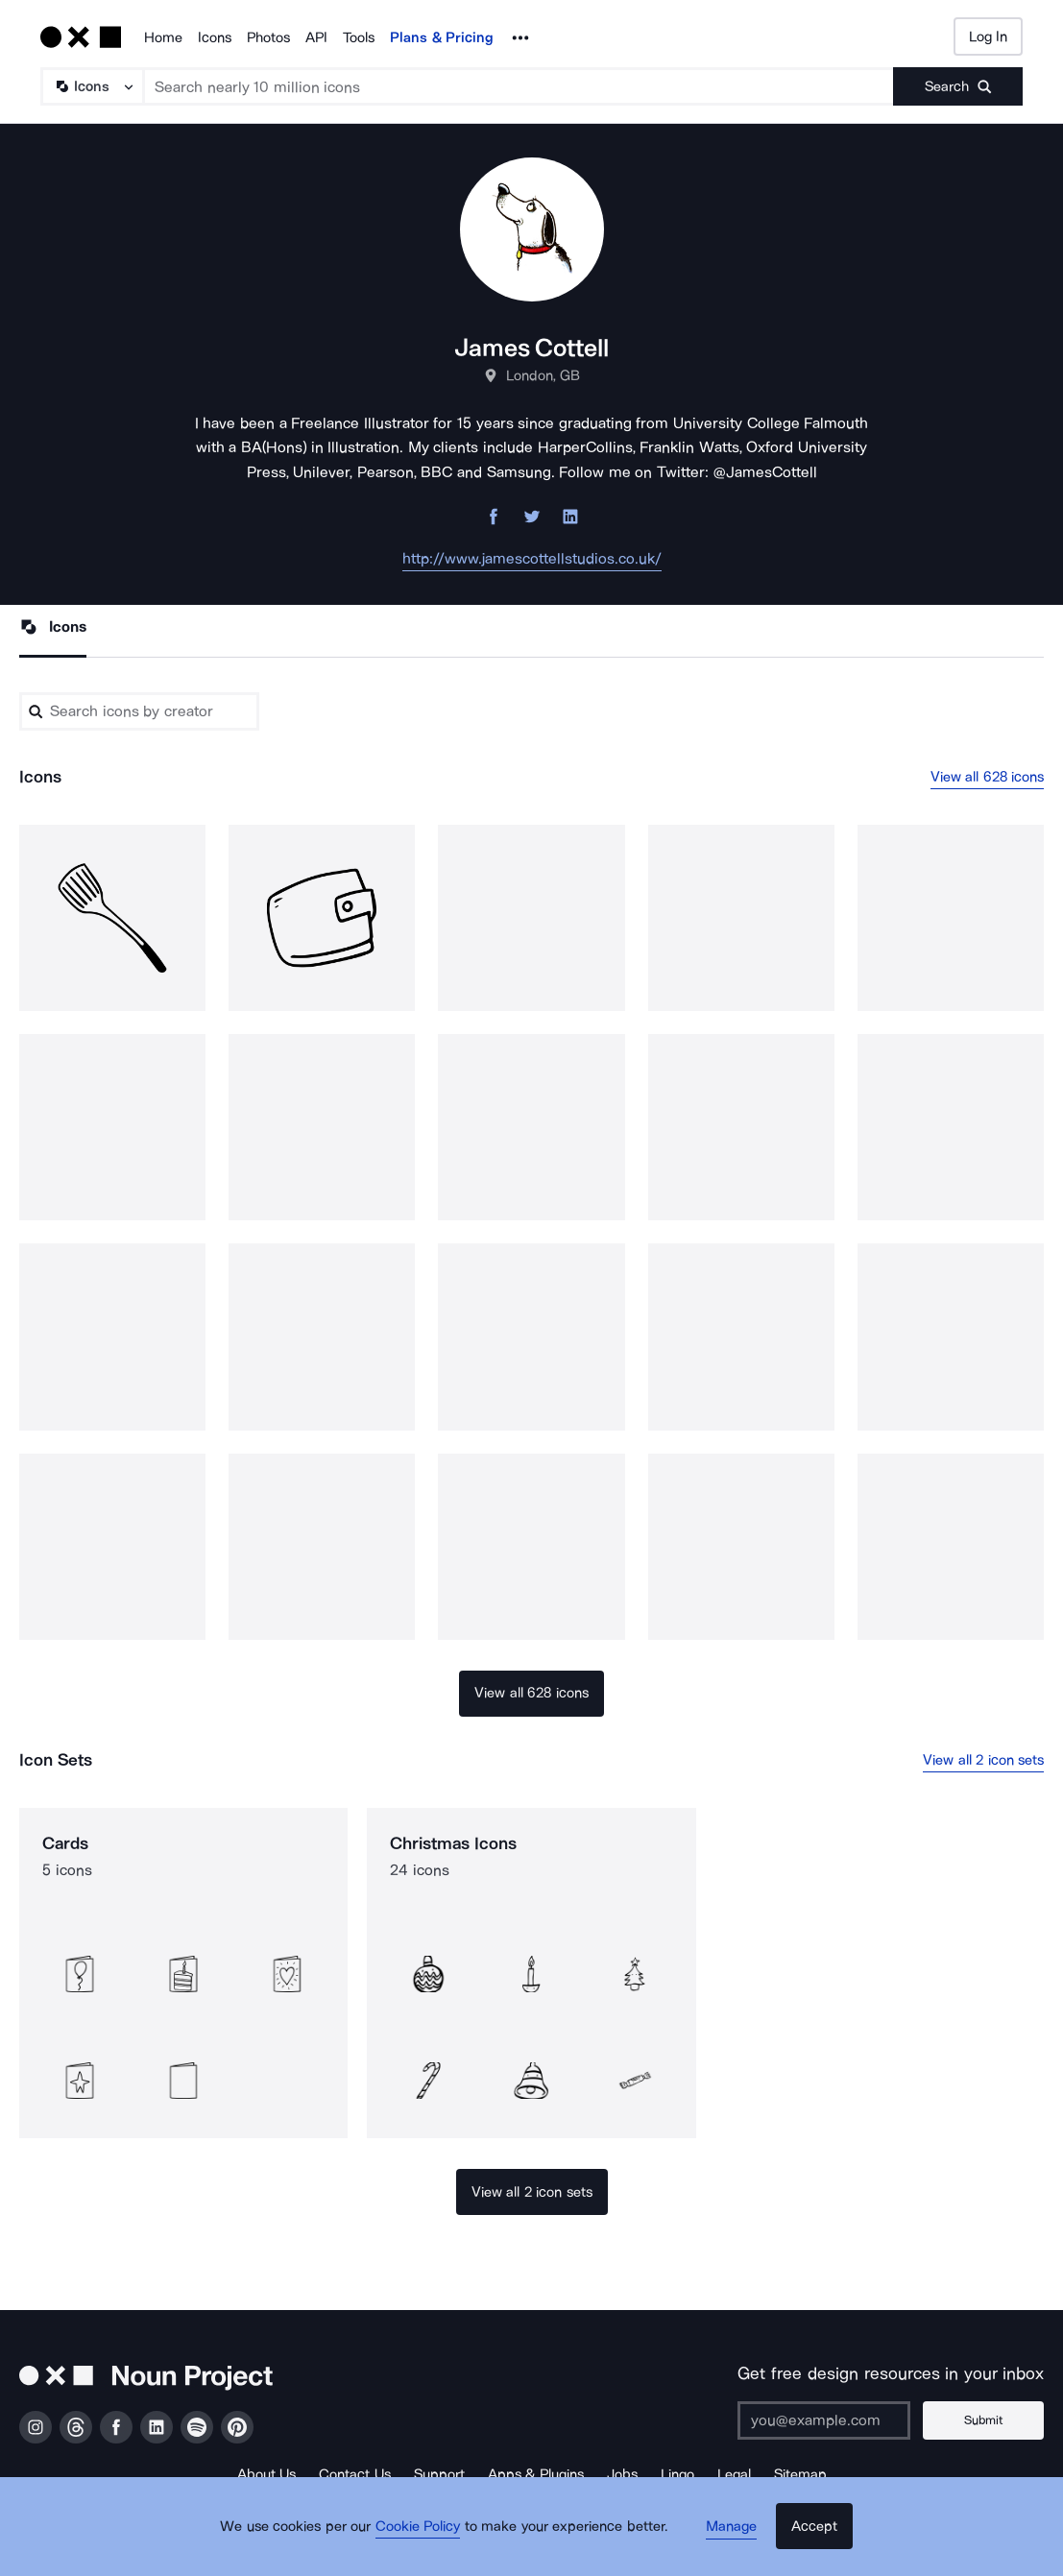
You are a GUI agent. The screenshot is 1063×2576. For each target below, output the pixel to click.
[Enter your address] (837, 2420)
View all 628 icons (987, 777)
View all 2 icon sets (983, 1760)
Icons (214, 37)
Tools (358, 37)
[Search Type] (91, 86)
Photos (268, 37)
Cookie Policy (428, 2542)
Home (163, 37)
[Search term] (519, 86)
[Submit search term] (958, 86)
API (316, 37)
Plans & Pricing (442, 37)
